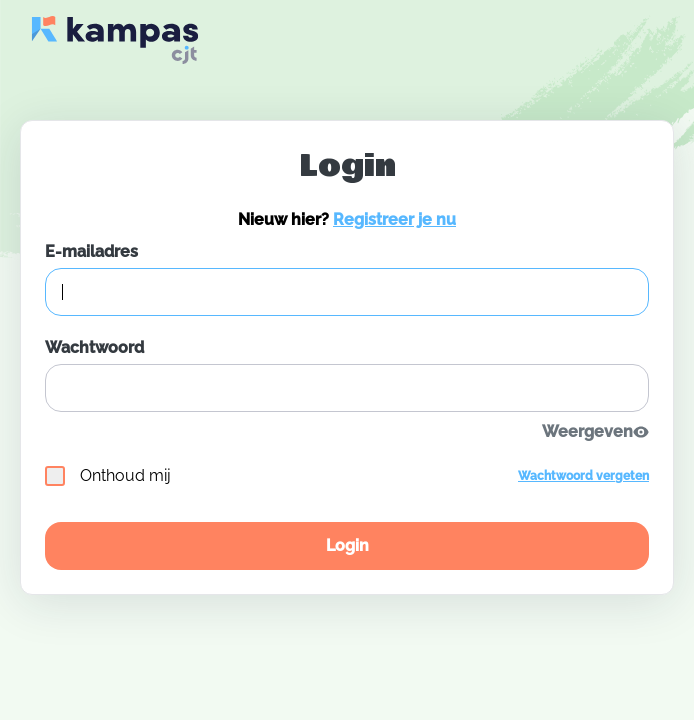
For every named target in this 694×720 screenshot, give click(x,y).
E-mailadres (91, 251)
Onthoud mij (108, 476)
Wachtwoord (94, 347)
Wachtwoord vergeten (583, 476)
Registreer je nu (394, 219)
